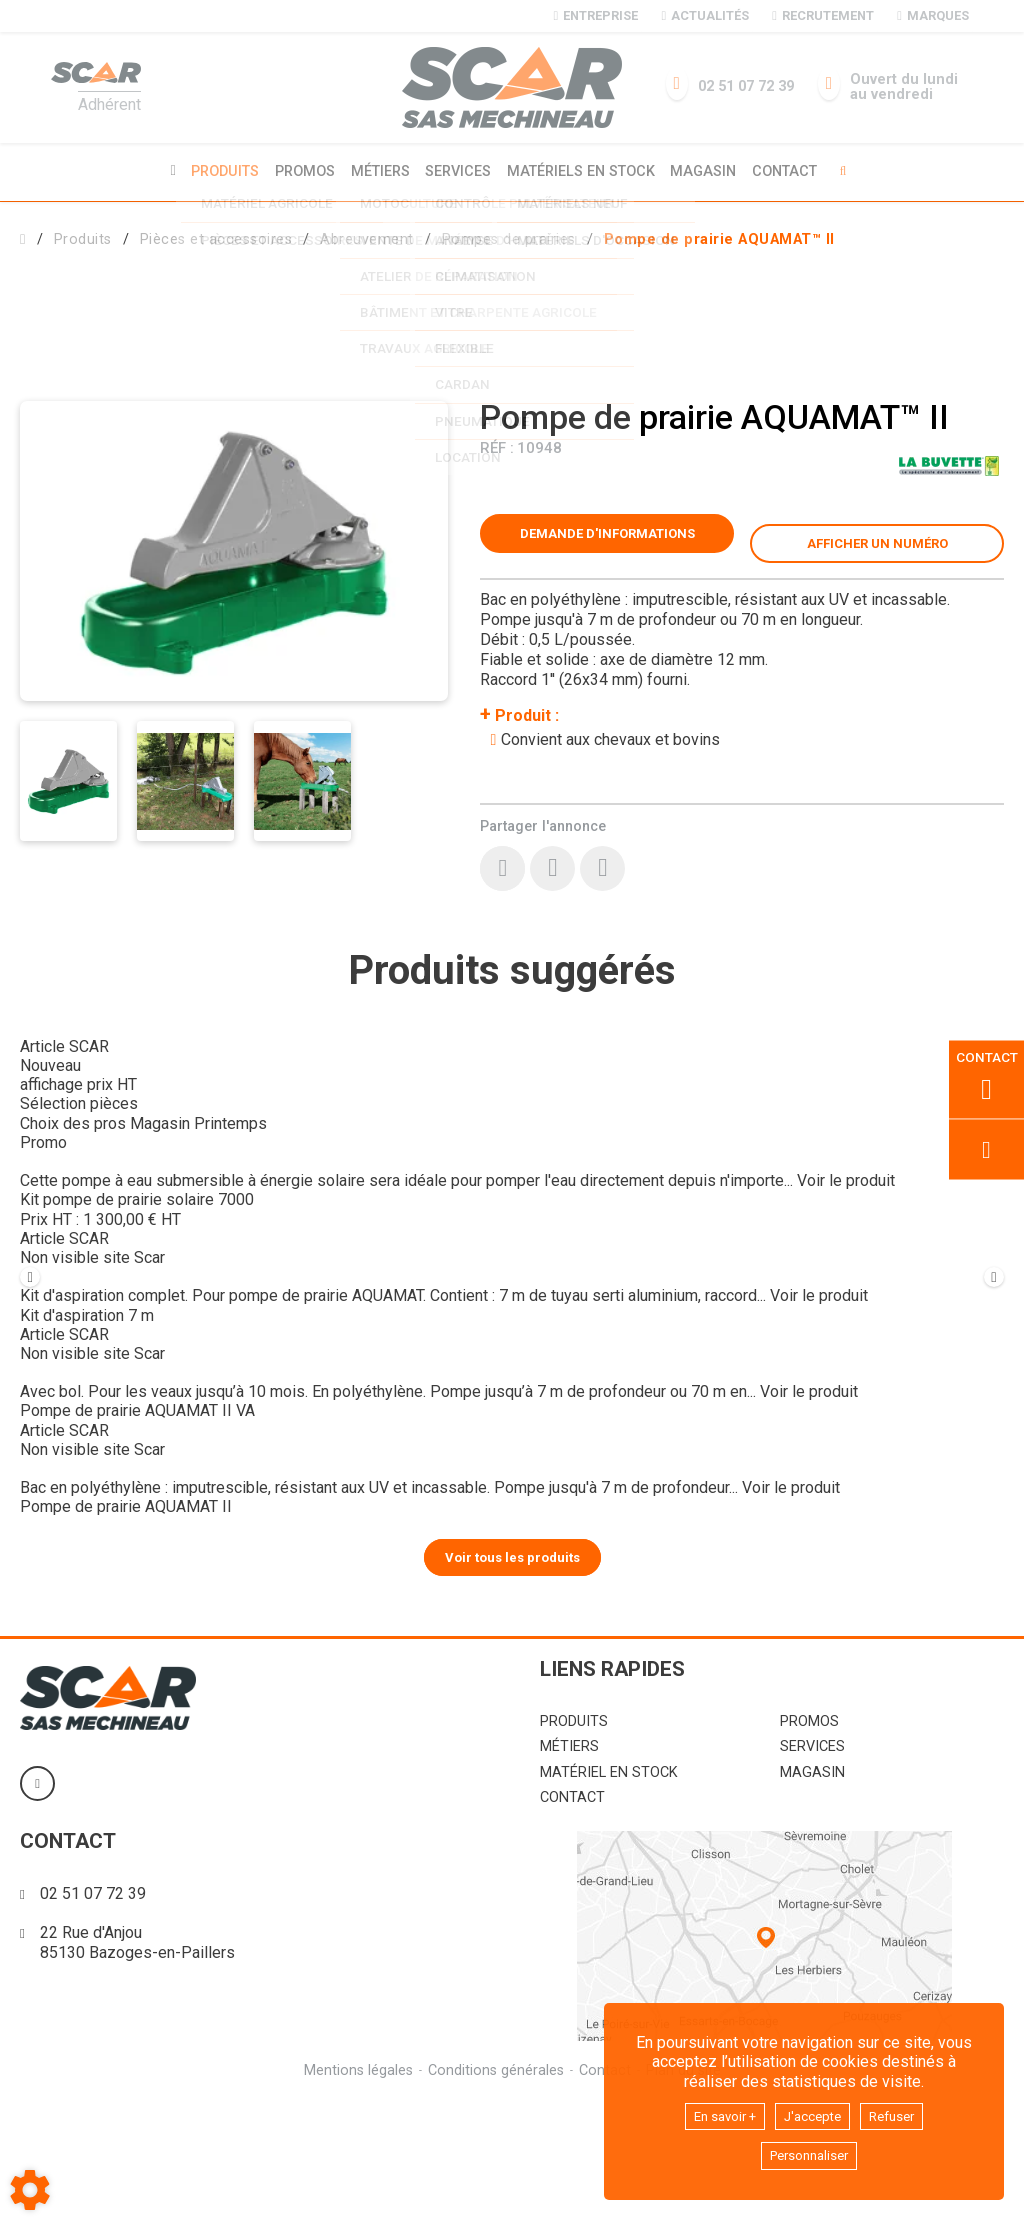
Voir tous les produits (512, 1673)
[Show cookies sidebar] (30, 2190)
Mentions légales (355, 2188)
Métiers (376, 170)
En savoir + (714, 2111)
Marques (932, 15)
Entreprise (596, 15)
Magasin (711, 171)
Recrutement (822, 15)
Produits (215, 170)
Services (458, 170)
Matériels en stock (584, 170)
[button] (719, 236)
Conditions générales (495, 2188)
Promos (298, 171)
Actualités (704, 15)
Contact (795, 171)
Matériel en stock (609, 1889)
